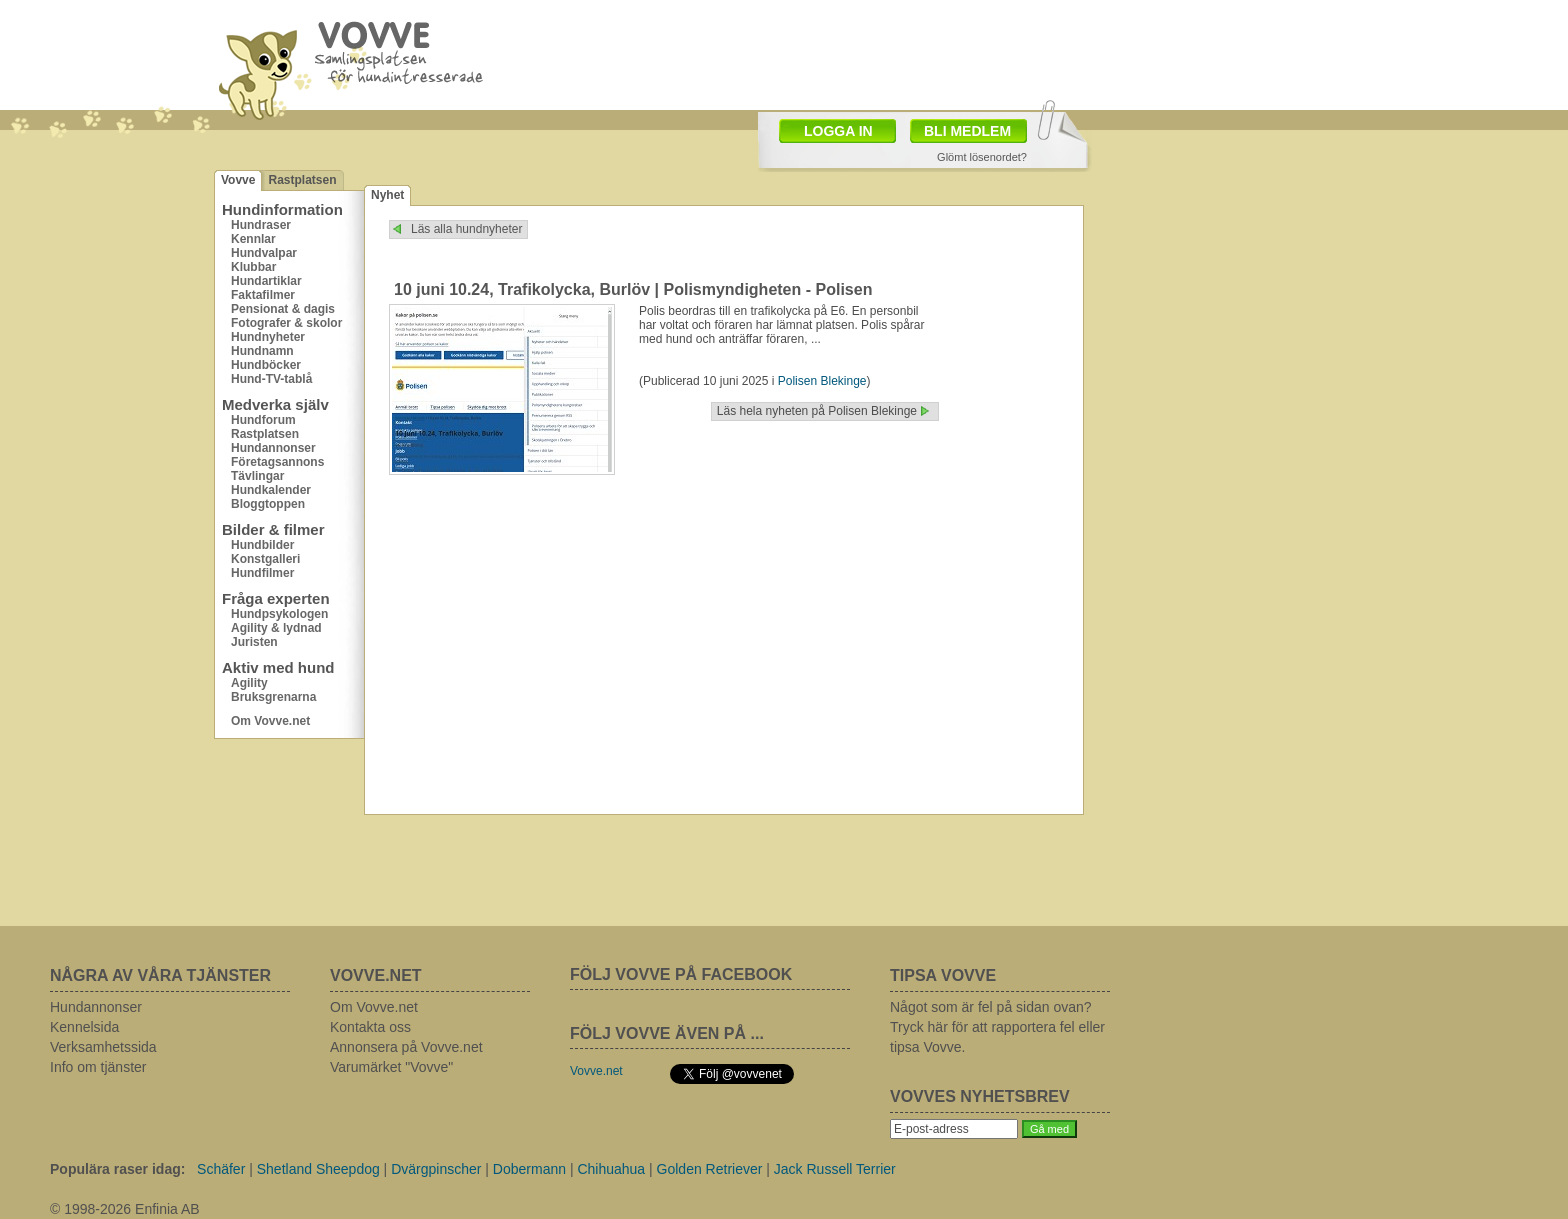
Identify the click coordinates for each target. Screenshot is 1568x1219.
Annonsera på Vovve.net (406, 1047)
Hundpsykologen (279, 614)
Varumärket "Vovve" (391, 1067)
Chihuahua (611, 1169)
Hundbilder (262, 545)
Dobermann (529, 1169)
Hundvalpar (264, 253)
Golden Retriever (710, 1169)
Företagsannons (277, 462)
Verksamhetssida (103, 1047)
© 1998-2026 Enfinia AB (125, 1209)
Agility (249, 683)
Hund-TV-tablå (271, 379)
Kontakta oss (370, 1027)
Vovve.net (596, 1071)
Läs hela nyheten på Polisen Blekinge (817, 411)
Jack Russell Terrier (835, 1169)
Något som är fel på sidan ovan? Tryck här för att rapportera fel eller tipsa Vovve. (997, 1027)
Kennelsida (84, 1027)
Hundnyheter (268, 337)
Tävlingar (257, 476)
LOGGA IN (838, 131)
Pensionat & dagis (283, 309)
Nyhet (387, 195)
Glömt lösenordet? (982, 157)
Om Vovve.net (270, 721)
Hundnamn (262, 351)
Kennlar (253, 239)
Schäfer (221, 1169)
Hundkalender (271, 490)
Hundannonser (273, 448)
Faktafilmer (263, 295)
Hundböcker (266, 365)
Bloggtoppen (268, 504)
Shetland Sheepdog (318, 1169)
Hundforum (263, 420)
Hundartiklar (266, 281)
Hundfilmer (262, 573)
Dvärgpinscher (436, 1169)
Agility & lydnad (276, 628)
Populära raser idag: (117, 1169)
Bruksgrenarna (273, 697)
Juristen (254, 642)
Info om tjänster (98, 1067)
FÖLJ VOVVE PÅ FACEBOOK (681, 974)
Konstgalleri (265, 559)
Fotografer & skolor (286, 323)
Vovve (238, 180)
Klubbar (253, 267)
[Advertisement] (900, 53)
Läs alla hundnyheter (466, 229)
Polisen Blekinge (822, 381)
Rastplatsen (302, 180)
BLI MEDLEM (967, 131)
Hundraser (261, 225)
